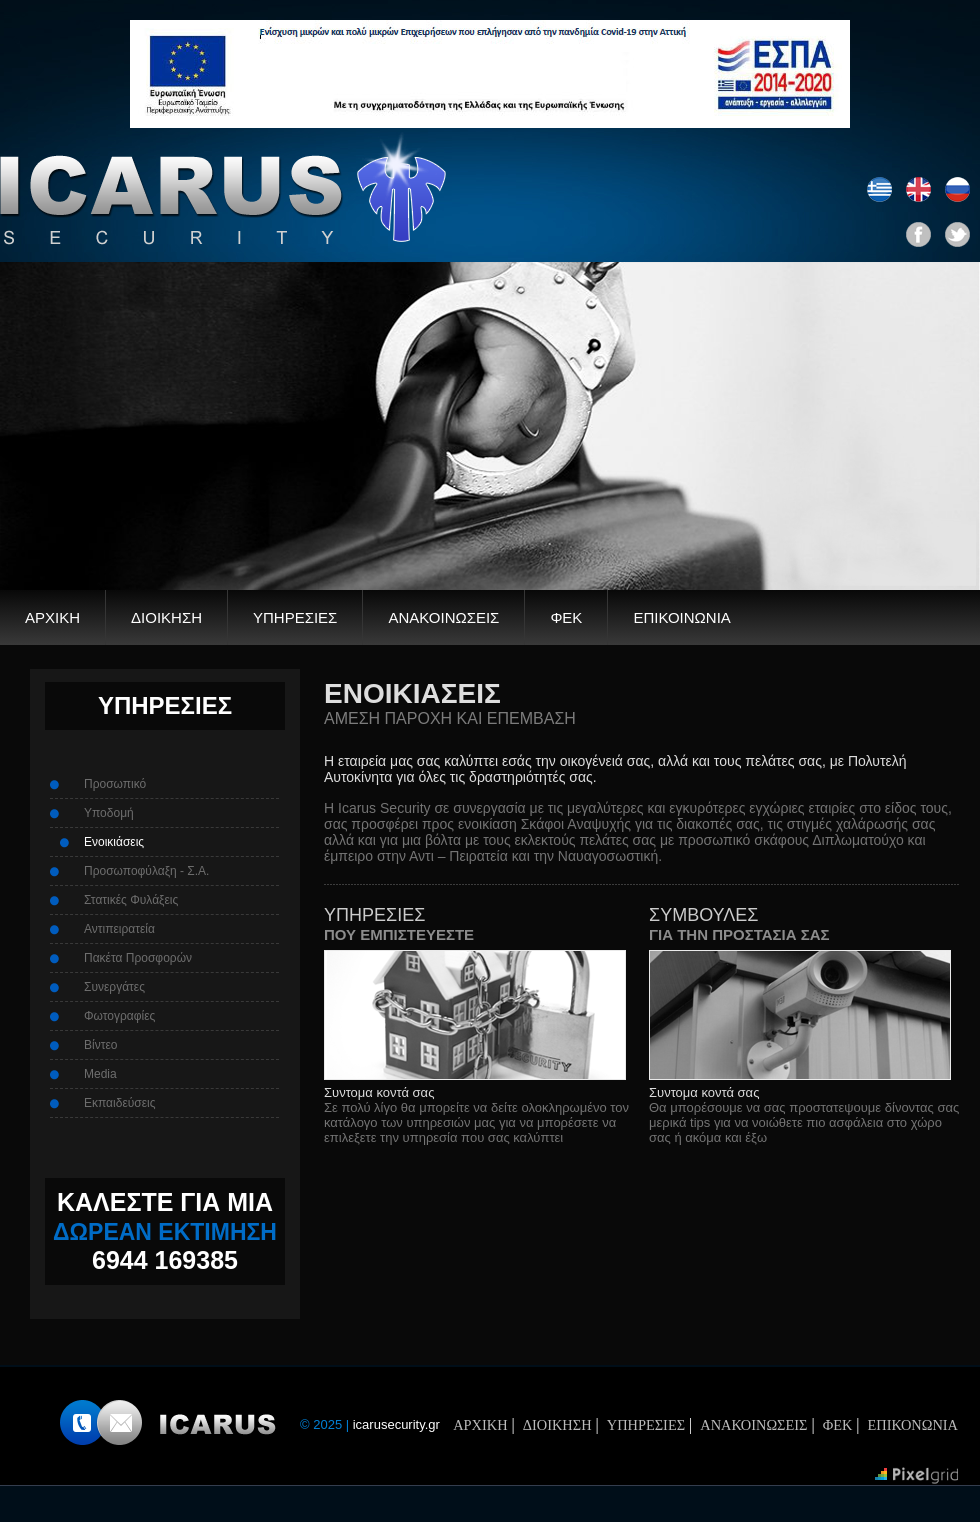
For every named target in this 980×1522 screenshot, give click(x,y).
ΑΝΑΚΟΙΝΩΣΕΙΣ (443, 617)
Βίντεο (100, 1045)
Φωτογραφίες (119, 1016)
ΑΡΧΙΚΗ (52, 617)
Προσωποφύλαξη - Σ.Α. (146, 871)
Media (100, 1074)
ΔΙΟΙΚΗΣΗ (166, 617)
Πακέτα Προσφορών (138, 958)
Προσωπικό (115, 784)
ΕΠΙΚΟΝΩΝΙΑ (913, 1425)
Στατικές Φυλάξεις (131, 900)
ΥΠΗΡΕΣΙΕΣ (295, 617)
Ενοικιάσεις (114, 842)
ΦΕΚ (566, 617)
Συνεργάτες (114, 987)
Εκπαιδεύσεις (120, 1103)
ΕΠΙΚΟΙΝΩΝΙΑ (681, 617)
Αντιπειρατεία (119, 929)
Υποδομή (109, 813)
